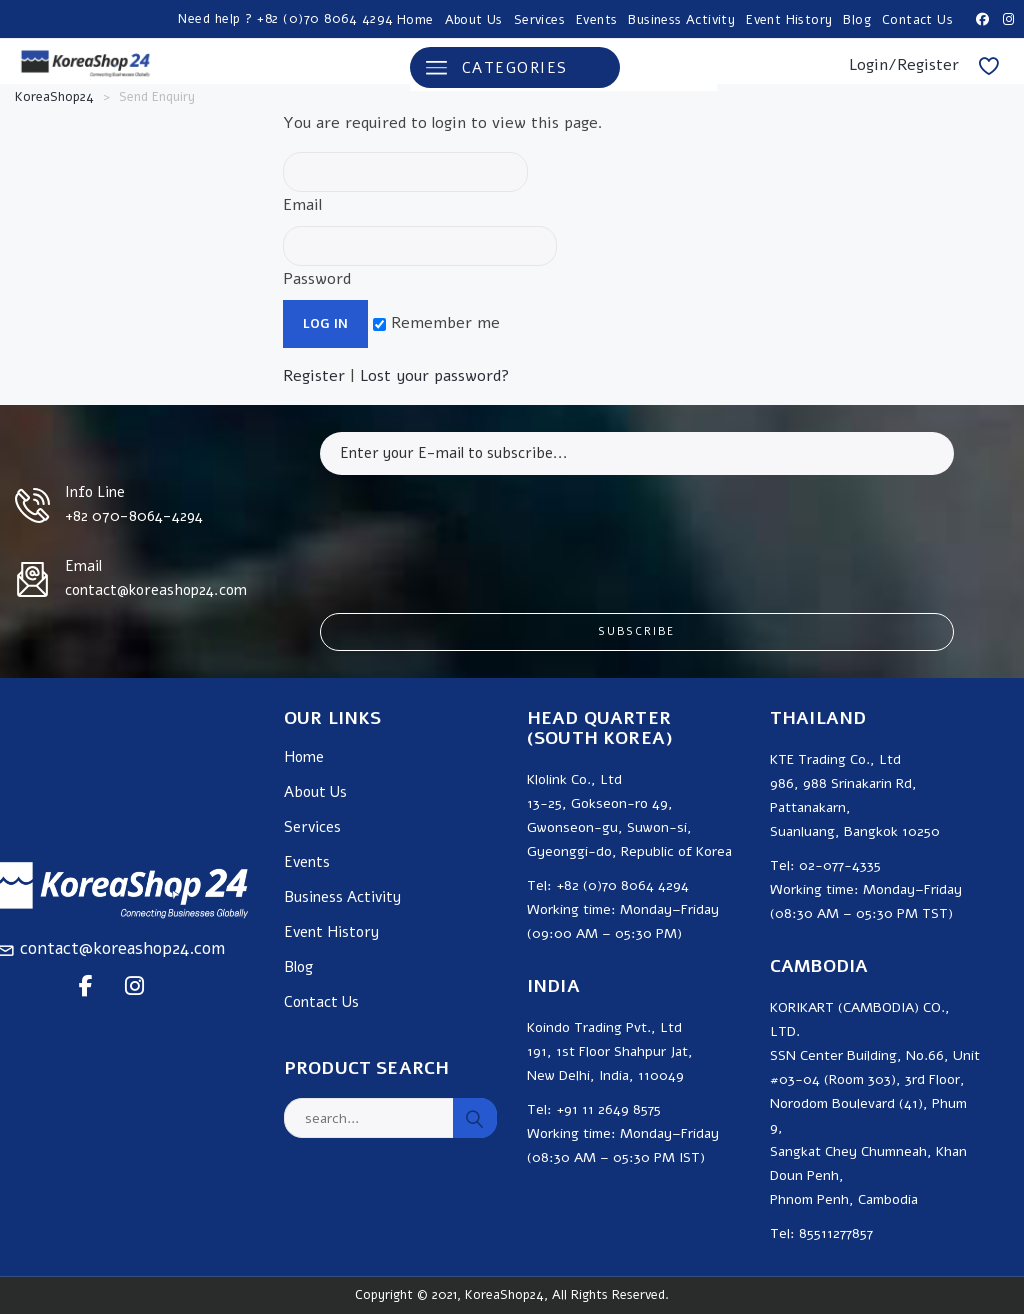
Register (314, 376)
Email (405, 184)
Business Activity (681, 20)
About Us (474, 20)
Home (415, 20)
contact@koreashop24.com (122, 948)
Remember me (436, 323)
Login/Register (904, 65)
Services (539, 20)
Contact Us (917, 20)
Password (420, 258)
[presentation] (472, 529)
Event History (789, 20)
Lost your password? (435, 376)
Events (596, 20)
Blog (857, 20)
